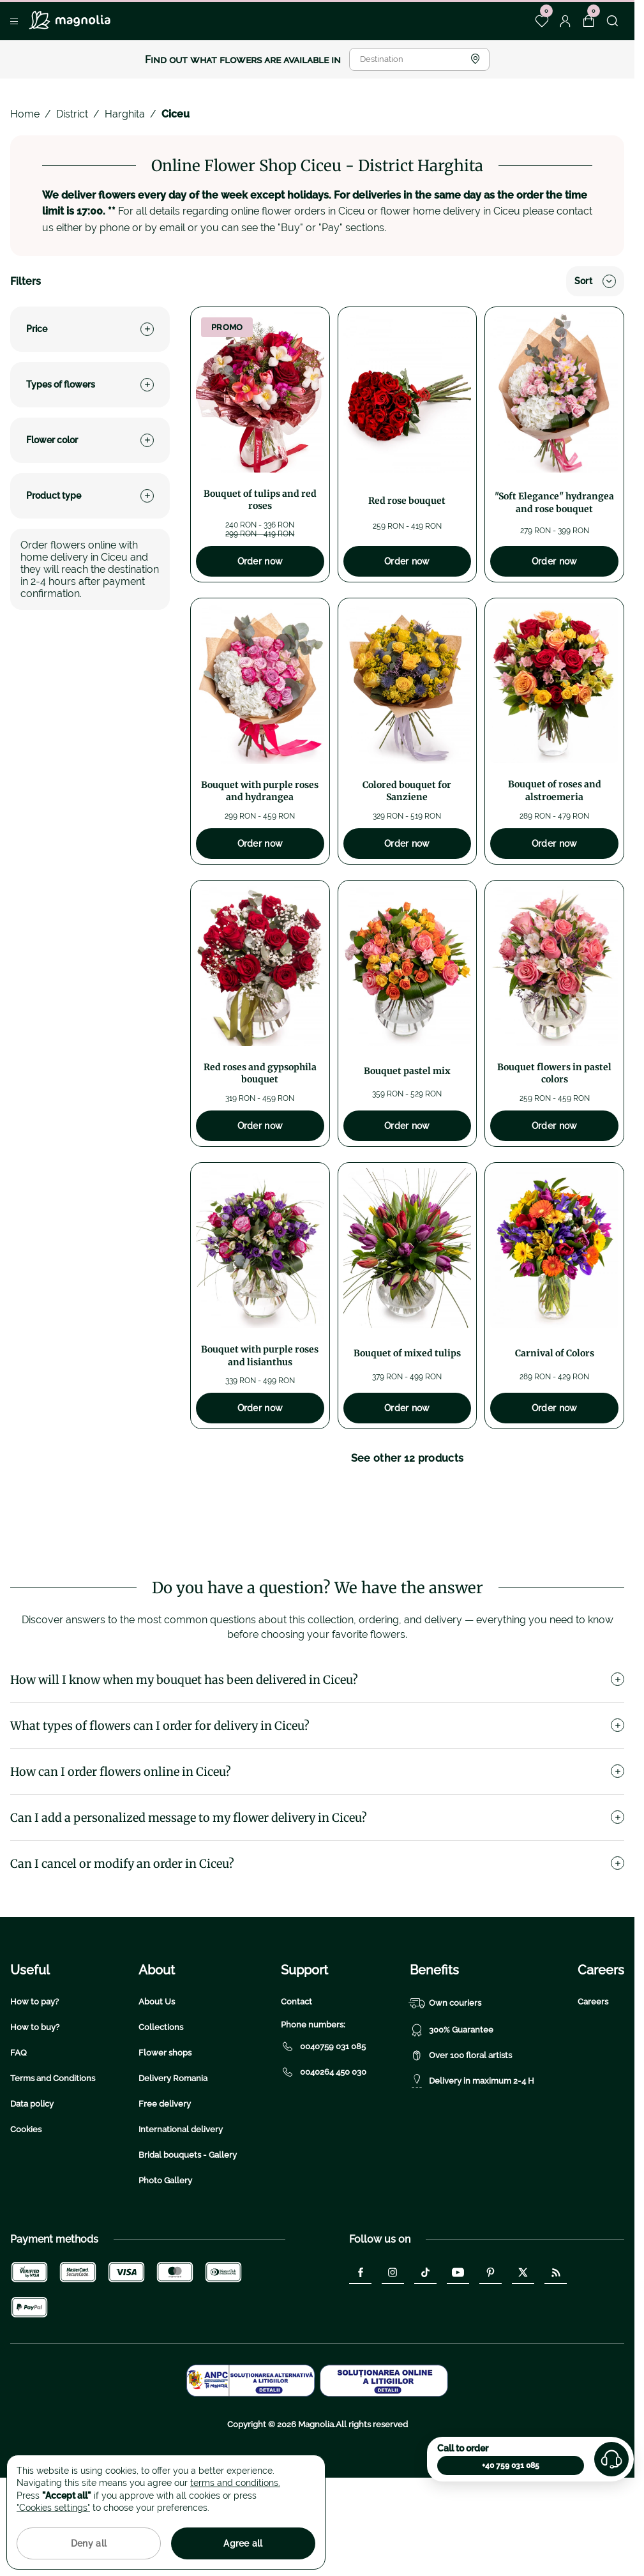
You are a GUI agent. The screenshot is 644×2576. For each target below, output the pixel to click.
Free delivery (165, 2185)
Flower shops (165, 2134)
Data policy (32, 2185)
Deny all (89, 2543)
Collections (161, 2108)
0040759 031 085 (323, 2128)
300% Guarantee (451, 2111)
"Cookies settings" (53, 2508)
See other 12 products (407, 1458)
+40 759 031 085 (510, 2465)
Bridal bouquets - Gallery (188, 2236)
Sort (595, 281)
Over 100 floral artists (461, 2137)
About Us (157, 2082)
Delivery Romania (173, 2159)
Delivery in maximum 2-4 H (472, 2162)
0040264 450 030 (323, 2153)
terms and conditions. (235, 2483)
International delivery (181, 2210)
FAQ (18, 2134)
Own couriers (445, 2084)
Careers (593, 2082)
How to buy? (34, 2108)
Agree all (243, 2543)
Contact (296, 2082)
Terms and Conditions (52, 2159)
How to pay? (34, 2082)
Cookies (25, 2210)
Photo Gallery (165, 2261)
